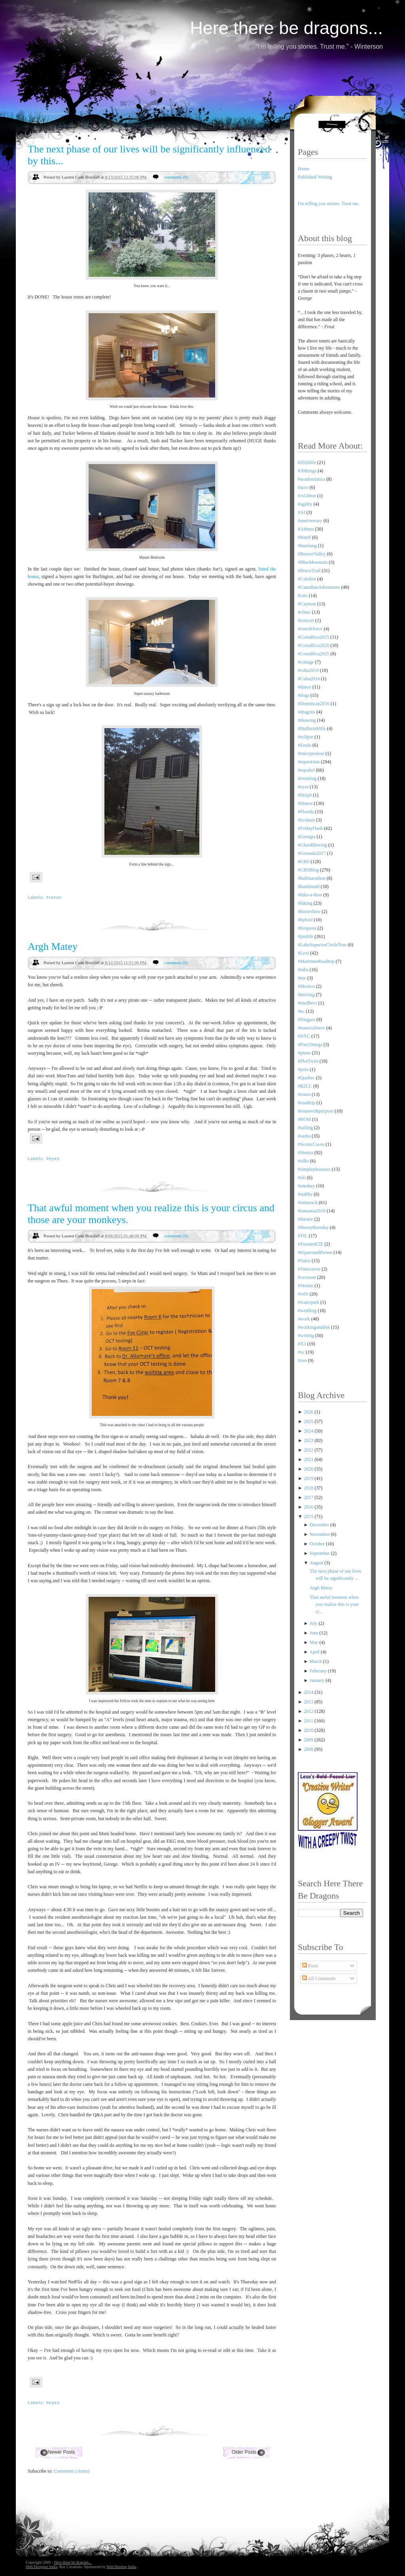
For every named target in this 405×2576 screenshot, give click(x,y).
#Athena (306, 529)
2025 (309, 1421)
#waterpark (308, 1302)
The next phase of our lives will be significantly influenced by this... (149, 155)
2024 (309, 1431)
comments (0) (176, 177)
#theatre (305, 1219)
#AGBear (307, 495)
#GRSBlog (308, 870)
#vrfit (303, 1294)
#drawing (307, 720)
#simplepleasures (314, 1169)
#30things (307, 471)
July (314, 1623)
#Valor (304, 1260)
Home (303, 168)
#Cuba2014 (309, 678)
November (320, 1534)
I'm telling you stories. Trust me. (329, 203)
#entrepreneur (311, 753)
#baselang (307, 545)
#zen (302, 1360)
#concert (306, 620)
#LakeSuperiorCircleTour (322, 944)
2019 (309, 1478)
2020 (309, 1469)
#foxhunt (306, 820)
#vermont (307, 1277)
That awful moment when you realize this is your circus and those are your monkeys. (151, 1213)
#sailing (305, 1127)
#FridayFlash (310, 828)
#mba (303, 969)
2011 (309, 1721)
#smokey (306, 1186)
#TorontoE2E (310, 1244)
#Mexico (306, 986)
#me (302, 978)
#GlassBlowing (312, 845)
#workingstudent (314, 1327)
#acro (303, 487)
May (315, 1642)
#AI (301, 512)
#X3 (302, 1344)
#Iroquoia (307, 928)
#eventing (307, 778)
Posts (310, 1966)
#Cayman (307, 604)
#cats (303, 595)
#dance (304, 687)
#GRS (303, 861)
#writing (306, 1335)
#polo (303, 1069)
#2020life (307, 462)
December (320, 1525)
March (316, 1661)
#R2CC (305, 1086)
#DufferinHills (312, 728)
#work (304, 1319)
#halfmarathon (312, 878)
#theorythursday (313, 1227)
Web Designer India (41, 2567)
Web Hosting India (121, 2567)
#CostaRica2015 (313, 637)
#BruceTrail (309, 570)
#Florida (306, 811)
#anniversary (310, 520)
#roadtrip (306, 1102)
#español (306, 770)
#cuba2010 (308, 670)
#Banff (304, 537)
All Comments (319, 1978)
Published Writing (315, 177)
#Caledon (307, 579)
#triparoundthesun (315, 1252)
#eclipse (305, 737)
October (318, 1544)
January (318, 1680)
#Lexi (303, 953)
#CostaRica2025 (313, 653)
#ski (302, 1177)
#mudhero (307, 1003)
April (315, 1652)
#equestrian (309, 762)
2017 (309, 1497)
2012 (309, 1711)
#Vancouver (309, 1269)
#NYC (304, 1036)
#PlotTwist (308, 1061)
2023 (309, 1440)
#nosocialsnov (311, 1028)
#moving (306, 994)
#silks (303, 1161)
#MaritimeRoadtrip (316, 961)
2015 (309, 1516)
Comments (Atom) (71, 2471)
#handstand (309, 886)
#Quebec (306, 1078)
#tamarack (308, 1202)
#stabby (305, 1194)
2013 (309, 1702)
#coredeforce (310, 629)
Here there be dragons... (286, 28)
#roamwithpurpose (315, 1111)
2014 (309, 1692)
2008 (309, 1749)
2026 (309, 1412)
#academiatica (311, 479)
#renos (54, 897)
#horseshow (309, 911)
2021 (309, 1459)
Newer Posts (61, 2452)
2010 (309, 1730)
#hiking (305, 903)
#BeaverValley (312, 554)
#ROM (304, 1119)
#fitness (305, 803)
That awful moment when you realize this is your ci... (334, 1604)
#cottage (306, 662)
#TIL (303, 1236)
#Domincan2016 (313, 703)
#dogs (303, 695)
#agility (305, 504)
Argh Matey (53, 946)
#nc (301, 1011)
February (319, 1671)
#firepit (305, 795)
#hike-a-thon (310, 895)
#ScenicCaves (311, 1144)
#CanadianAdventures (319, 587)
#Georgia (306, 836)
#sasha (304, 1136)
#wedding (307, 1310)
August (317, 1563)
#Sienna (305, 1152)
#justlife (305, 936)
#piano (304, 1053)
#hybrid (305, 920)
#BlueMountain (312, 562)
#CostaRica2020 (313, 645)
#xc (301, 1352)
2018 (309, 1488)
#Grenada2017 (312, 853)
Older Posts (244, 2452)
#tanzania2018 (312, 1211)
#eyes (52, 1158)
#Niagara (306, 1019)
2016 (309, 1507)
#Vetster (305, 1285)
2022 (309, 1450)
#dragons (306, 712)
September (320, 1553)
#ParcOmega (310, 1044)
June (315, 1633)
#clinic (304, 612)
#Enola (304, 745)
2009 (309, 1740)
